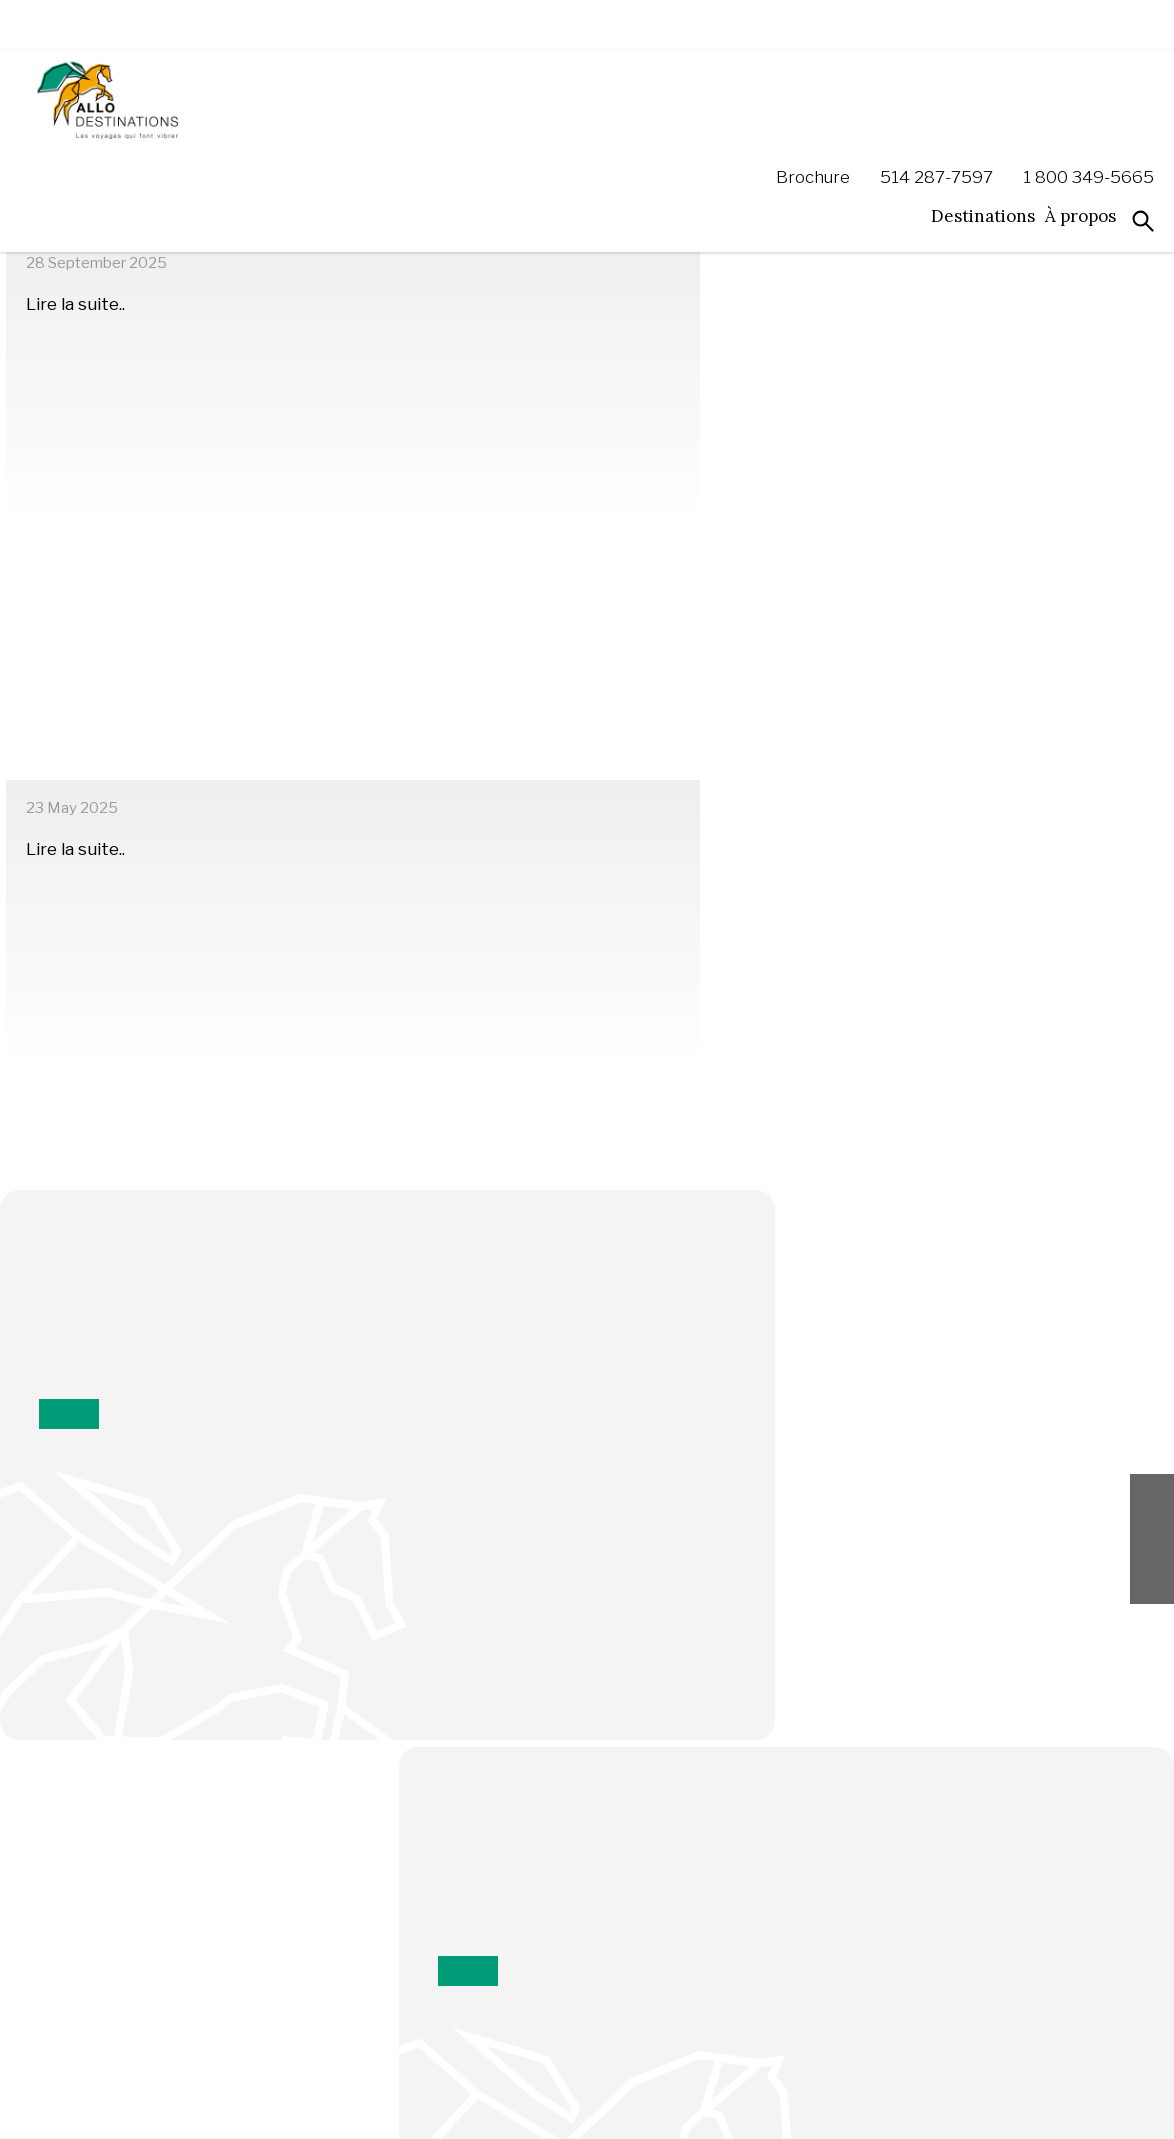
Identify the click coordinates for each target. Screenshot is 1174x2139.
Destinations (983, 116)
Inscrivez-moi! (587, 1508)
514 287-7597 (936, 77)
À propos (1080, 116)
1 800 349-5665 (1088, 77)
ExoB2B (1099, 2109)
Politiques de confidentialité (401, 2109)
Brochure (813, 77)
